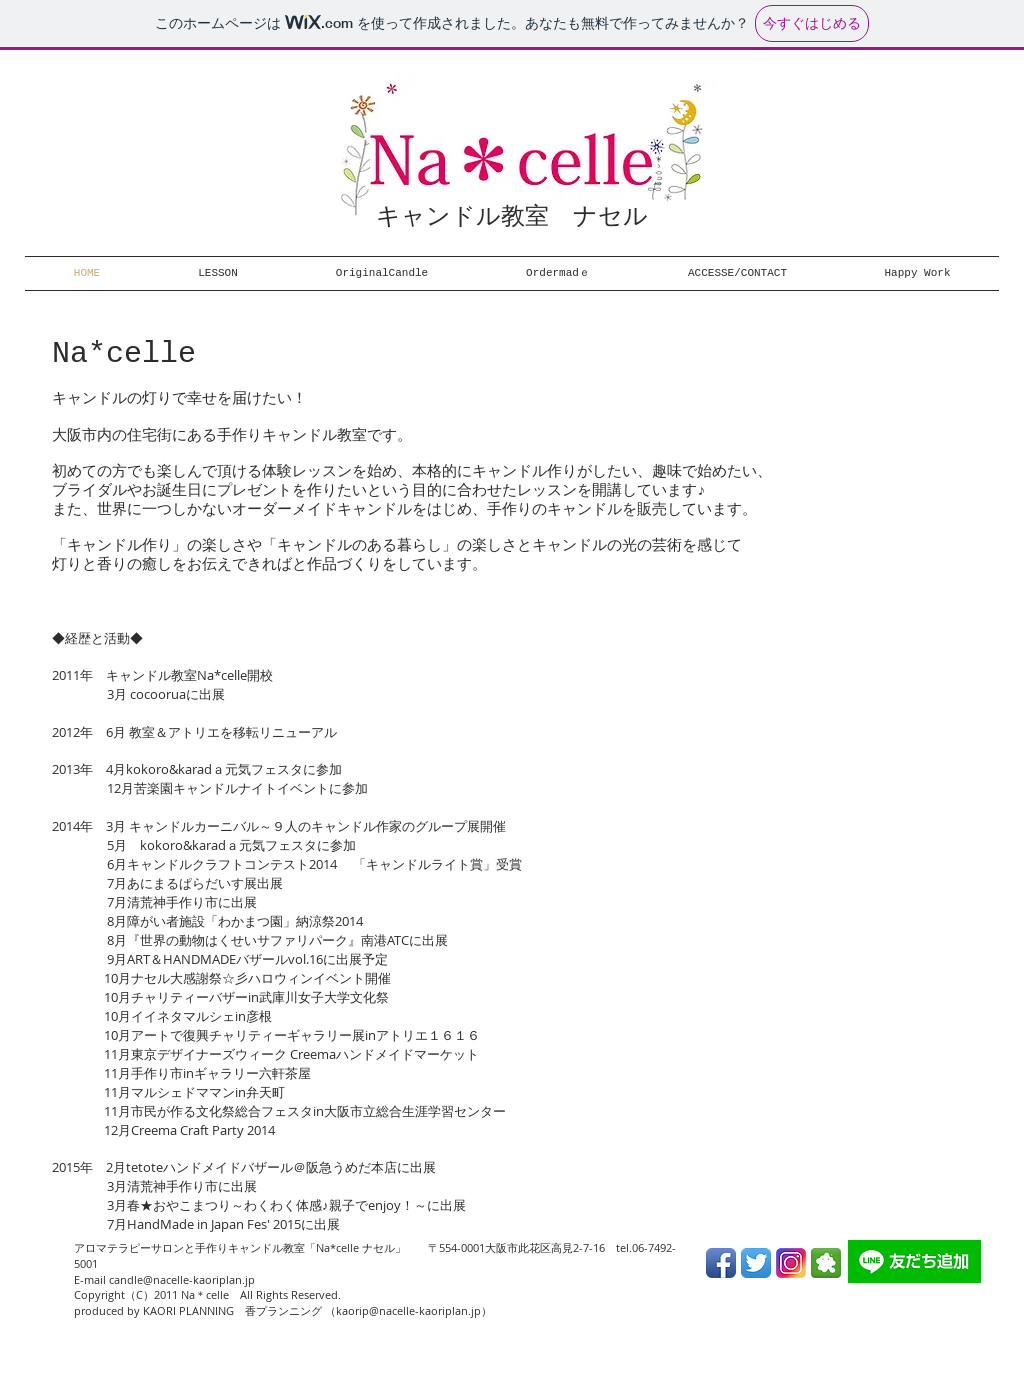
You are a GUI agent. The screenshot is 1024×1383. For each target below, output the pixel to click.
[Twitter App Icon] (756, 1263)
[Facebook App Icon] (721, 1263)
